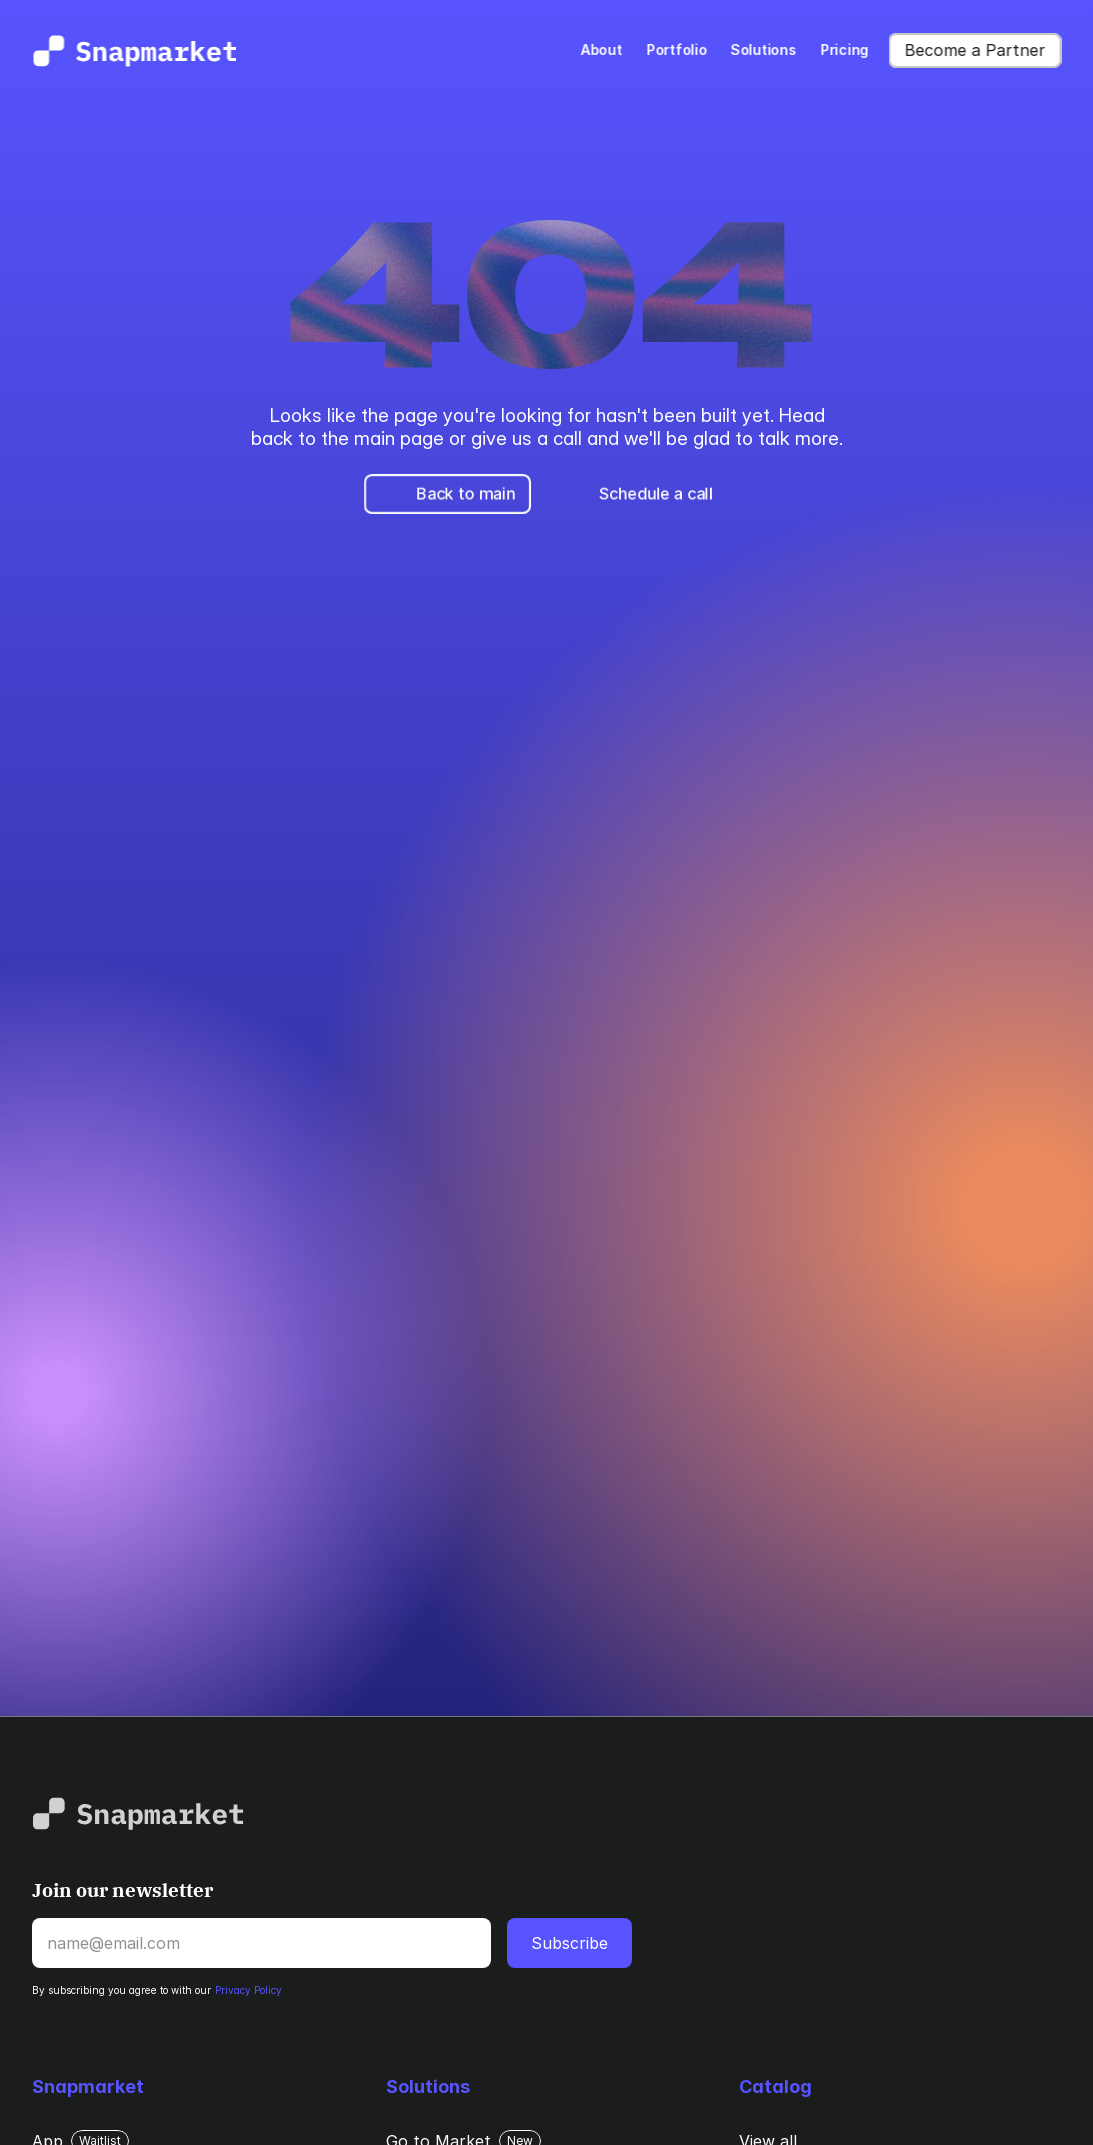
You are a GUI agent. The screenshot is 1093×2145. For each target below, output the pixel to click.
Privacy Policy (248, 1990)
